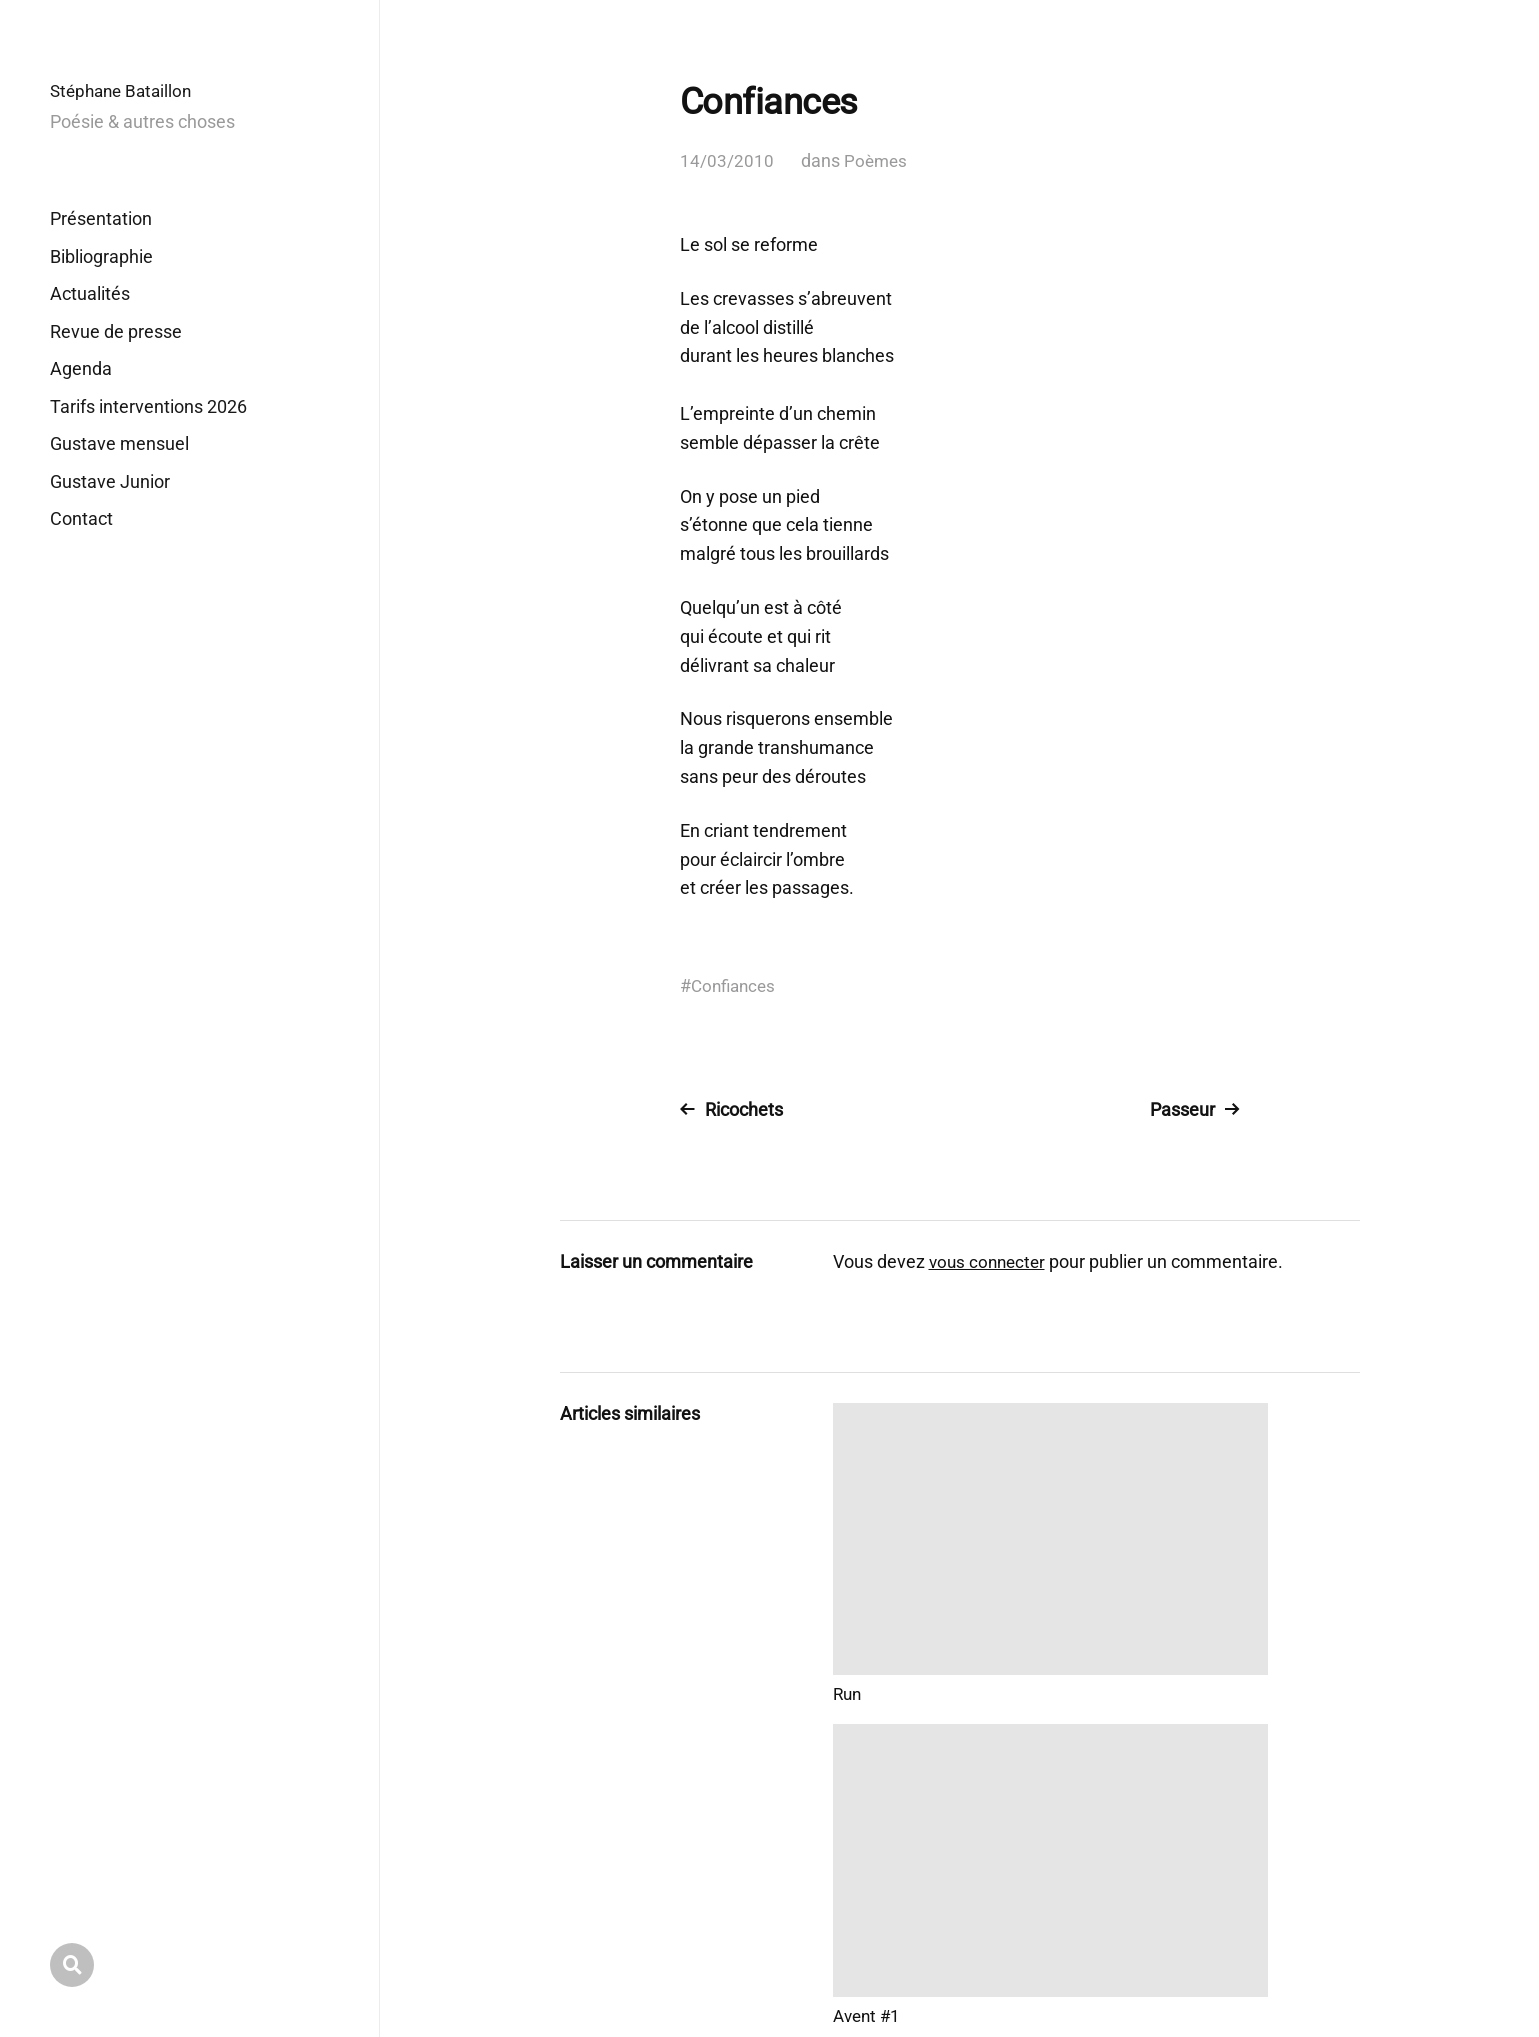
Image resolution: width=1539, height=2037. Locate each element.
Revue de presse (116, 331)
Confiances (736, 985)
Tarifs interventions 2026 (148, 406)
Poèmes (877, 160)
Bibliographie (101, 256)
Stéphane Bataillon (125, 90)
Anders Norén (1312, 1948)
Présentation (101, 218)
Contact (81, 518)
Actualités (90, 293)
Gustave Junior (110, 481)
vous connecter (990, 1261)
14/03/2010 (727, 160)
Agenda (81, 368)
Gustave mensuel (119, 443)
